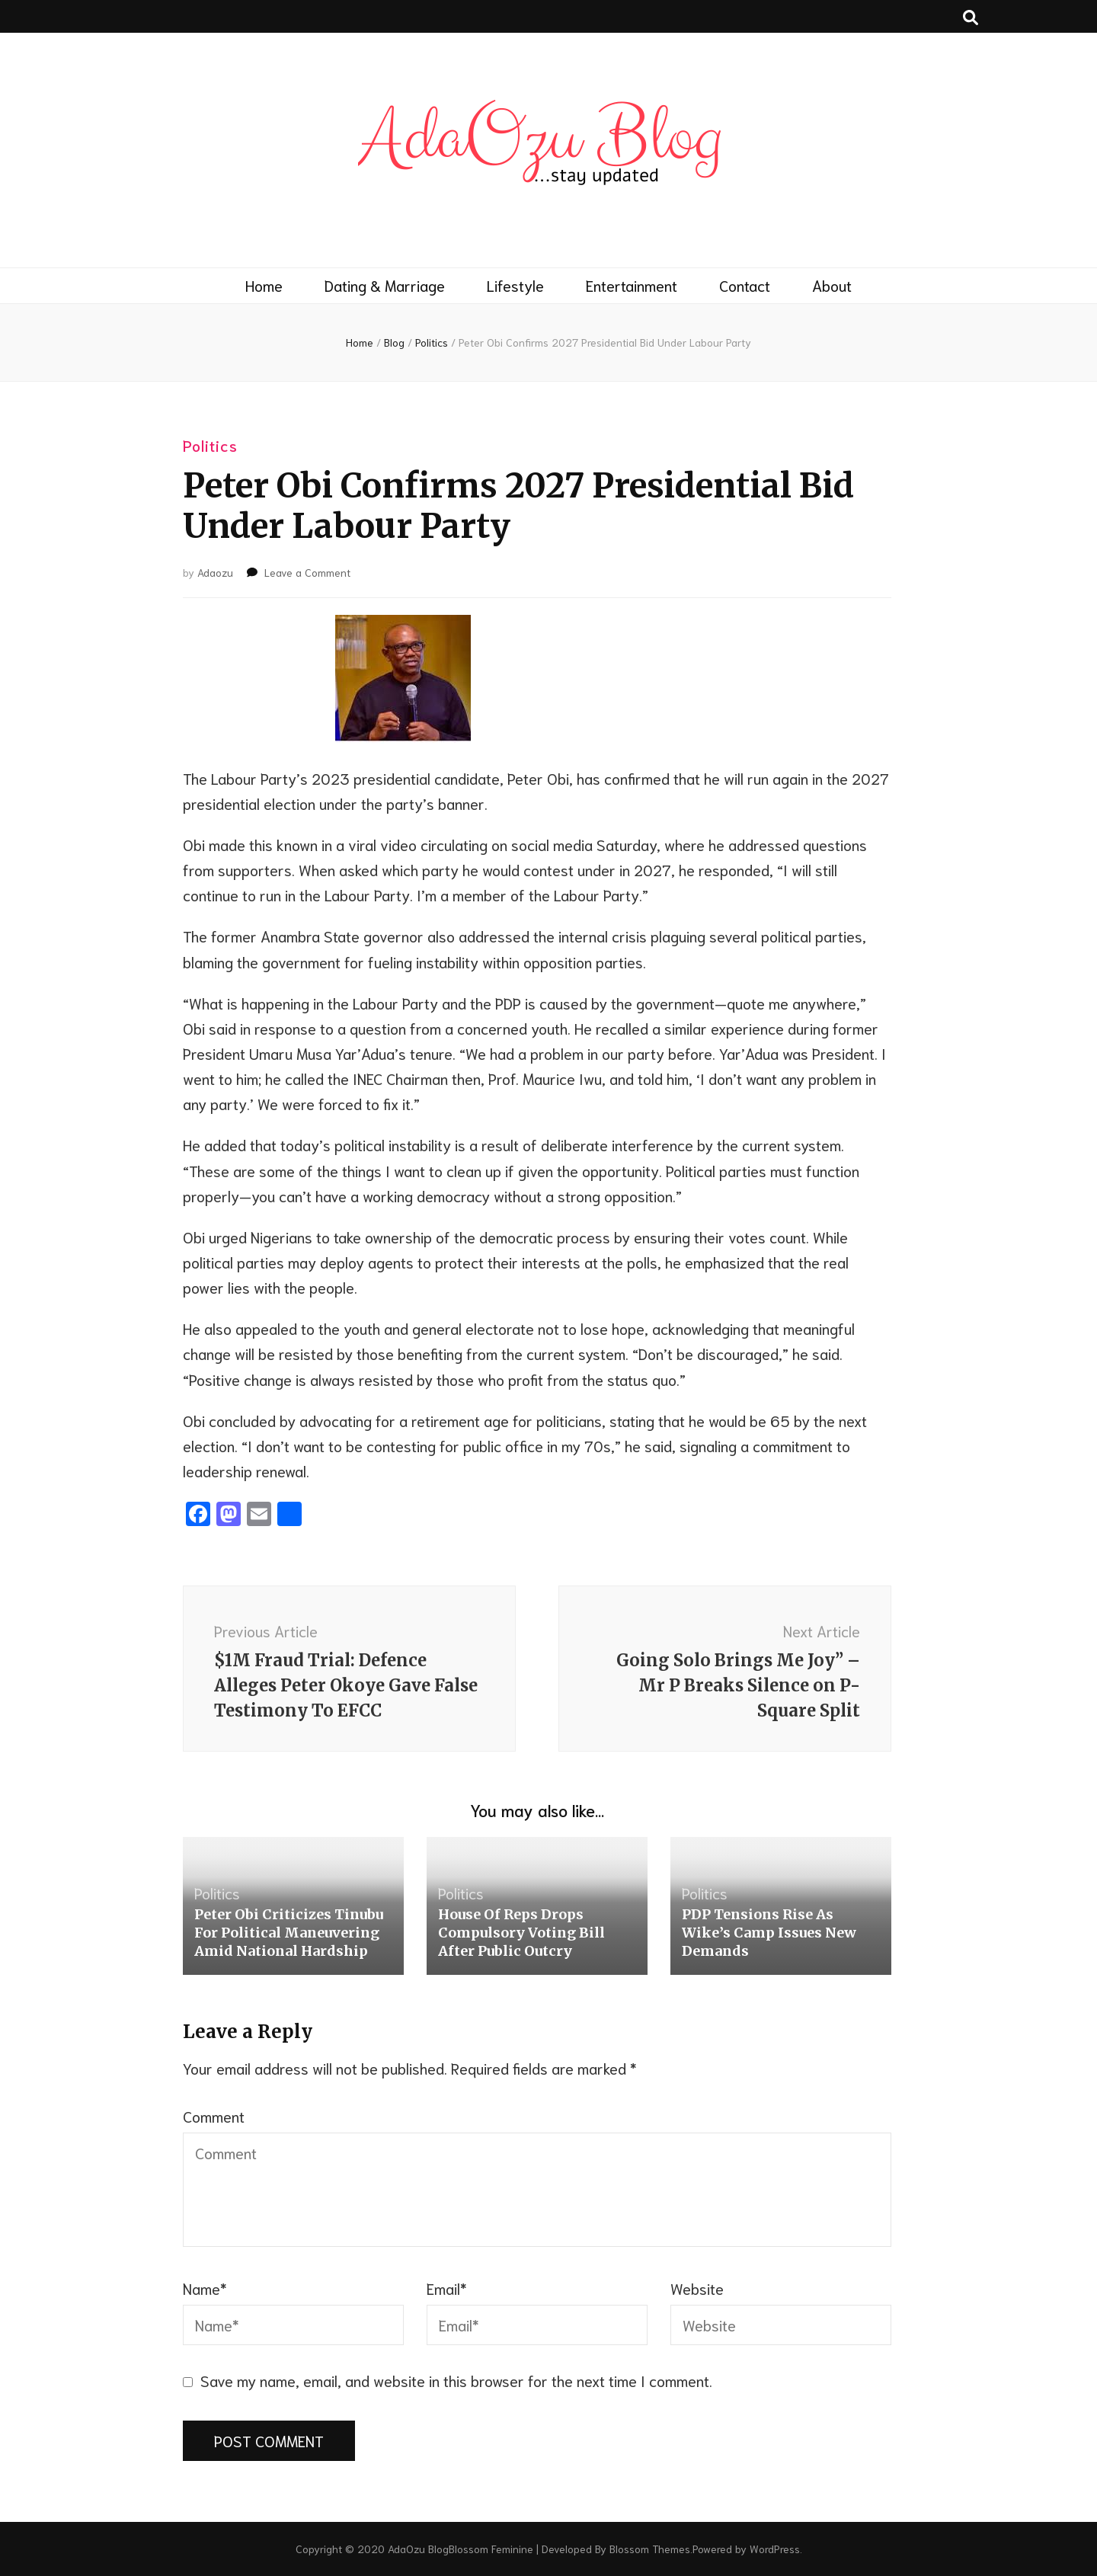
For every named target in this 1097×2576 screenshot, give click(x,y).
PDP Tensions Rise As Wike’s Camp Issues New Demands (769, 1933)
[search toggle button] (970, 16)
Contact (744, 285)
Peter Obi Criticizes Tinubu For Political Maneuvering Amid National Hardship (288, 1933)
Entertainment (631, 285)
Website (697, 2288)
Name (205, 2288)
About (832, 285)
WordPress (775, 2548)
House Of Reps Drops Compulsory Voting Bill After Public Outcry (521, 1933)
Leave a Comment (307, 572)
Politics (210, 445)
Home (264, 285)
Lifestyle (515, 285)
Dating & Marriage (385, 285)
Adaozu (215, 572)
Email (447, 2288)
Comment (214, 2116)
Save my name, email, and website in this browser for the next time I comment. (456, 2380)
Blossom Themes (649, 2548)
